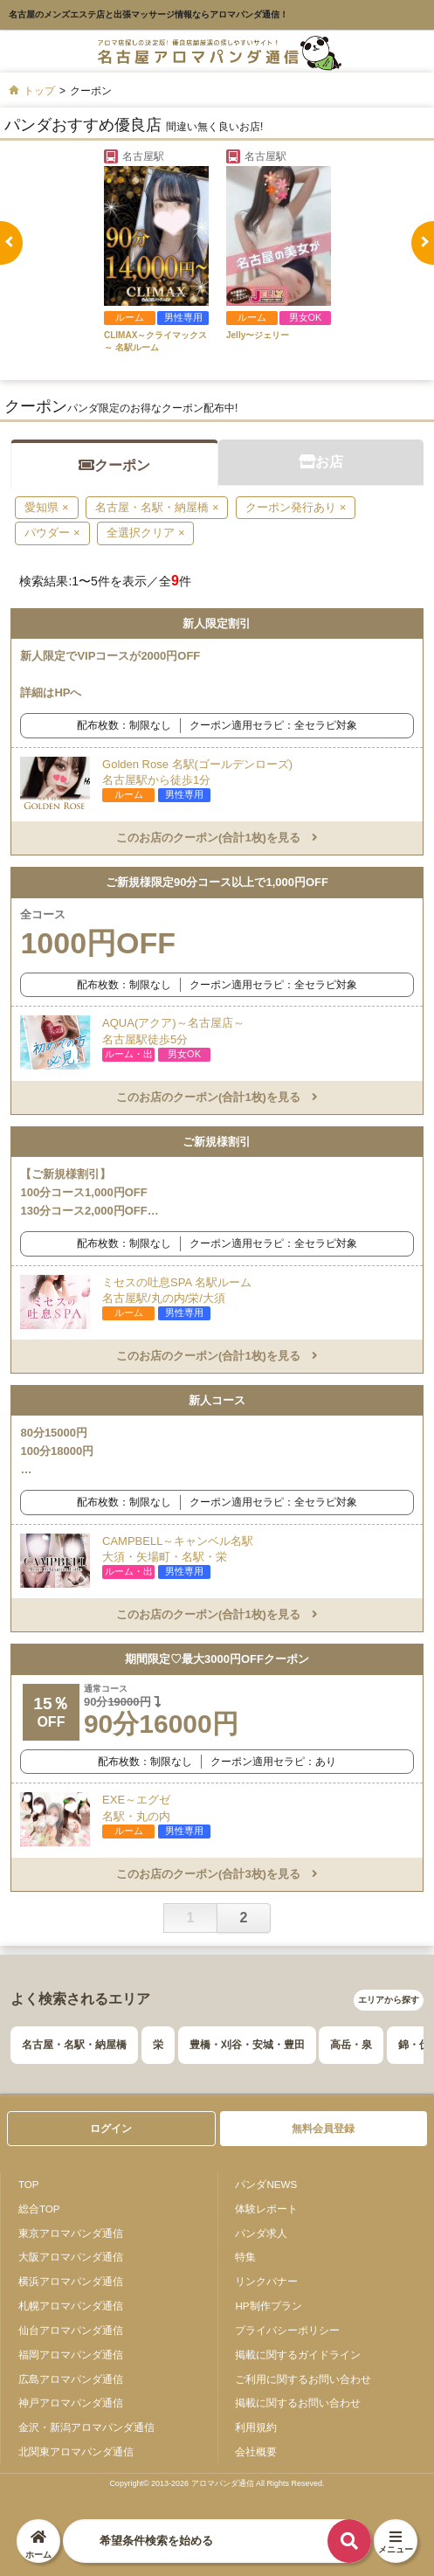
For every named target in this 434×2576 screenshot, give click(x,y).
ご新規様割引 (217, 1141)
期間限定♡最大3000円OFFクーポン (217, 1658)
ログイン (111, 2128)
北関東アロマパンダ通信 (76, 2451)
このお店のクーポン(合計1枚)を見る (217, 837)
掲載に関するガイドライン (298, 2354)
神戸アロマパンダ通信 (70, 2402)
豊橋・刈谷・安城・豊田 (247, 2045)
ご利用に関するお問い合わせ (303, 2379)
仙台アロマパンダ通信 (70, 2330)
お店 (321, 461)
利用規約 (256, 2427)
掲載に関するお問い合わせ (298, 2402)
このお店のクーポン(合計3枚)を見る (217, 1873)
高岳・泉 (351, 2045)
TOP (28, 2184)
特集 (245, 2256)
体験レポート (266, 2208)
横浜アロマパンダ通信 (70, 2281)
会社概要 (256, 2451)
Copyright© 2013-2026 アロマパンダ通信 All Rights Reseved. (216, 2483)
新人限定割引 (217, 623)
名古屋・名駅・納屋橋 (74, 2045)
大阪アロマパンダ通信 (70, 2256)
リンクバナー (266, 2281)
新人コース (217, 1400)
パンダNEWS (266, 2184)
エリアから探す (388, 2000)
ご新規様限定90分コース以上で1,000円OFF (217, 882)
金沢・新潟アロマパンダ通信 (86, 2427)
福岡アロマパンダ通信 (70, 2354)
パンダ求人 (261, 2233)
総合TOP (39, 2208)
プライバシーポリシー (287, 2330)
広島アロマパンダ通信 (70, 2379)
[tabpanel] (156, 251)
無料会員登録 (323, 2128)
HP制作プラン (268, 2305)
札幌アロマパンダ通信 (70, 2305)
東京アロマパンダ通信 (70, 2233)
